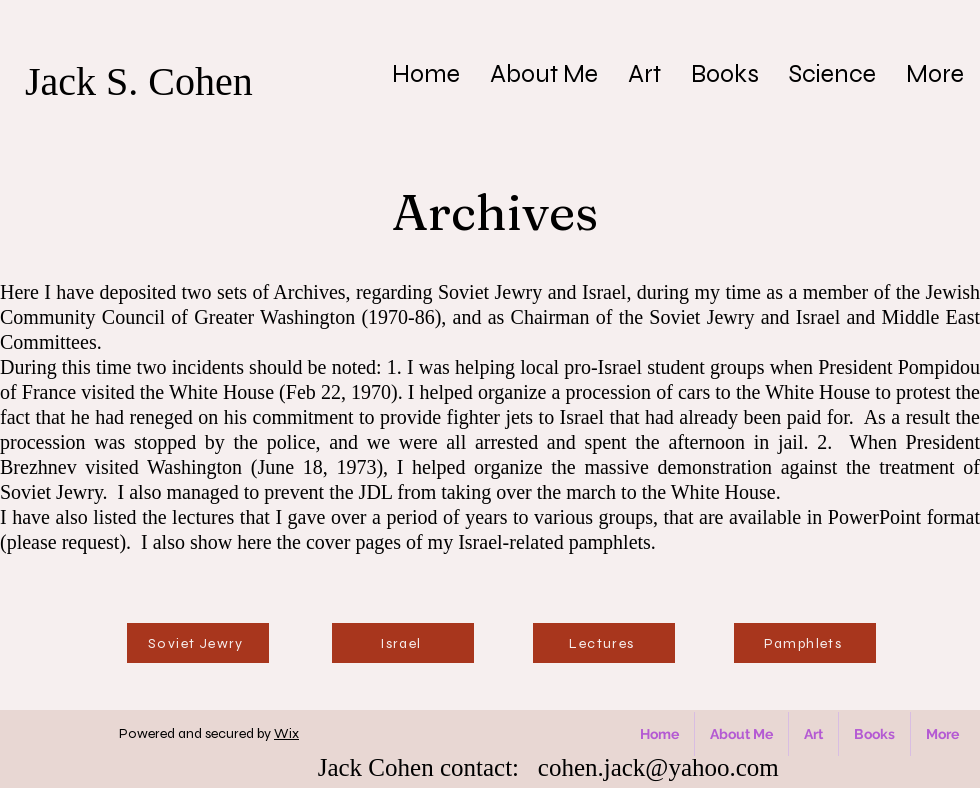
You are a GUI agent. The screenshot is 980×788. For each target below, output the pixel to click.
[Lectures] (604, 643)
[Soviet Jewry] (198, 643)
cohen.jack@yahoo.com (658, 767)
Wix (286, 733)
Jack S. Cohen (139, 81)
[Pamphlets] (805, 643)
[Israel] (403, 643)
